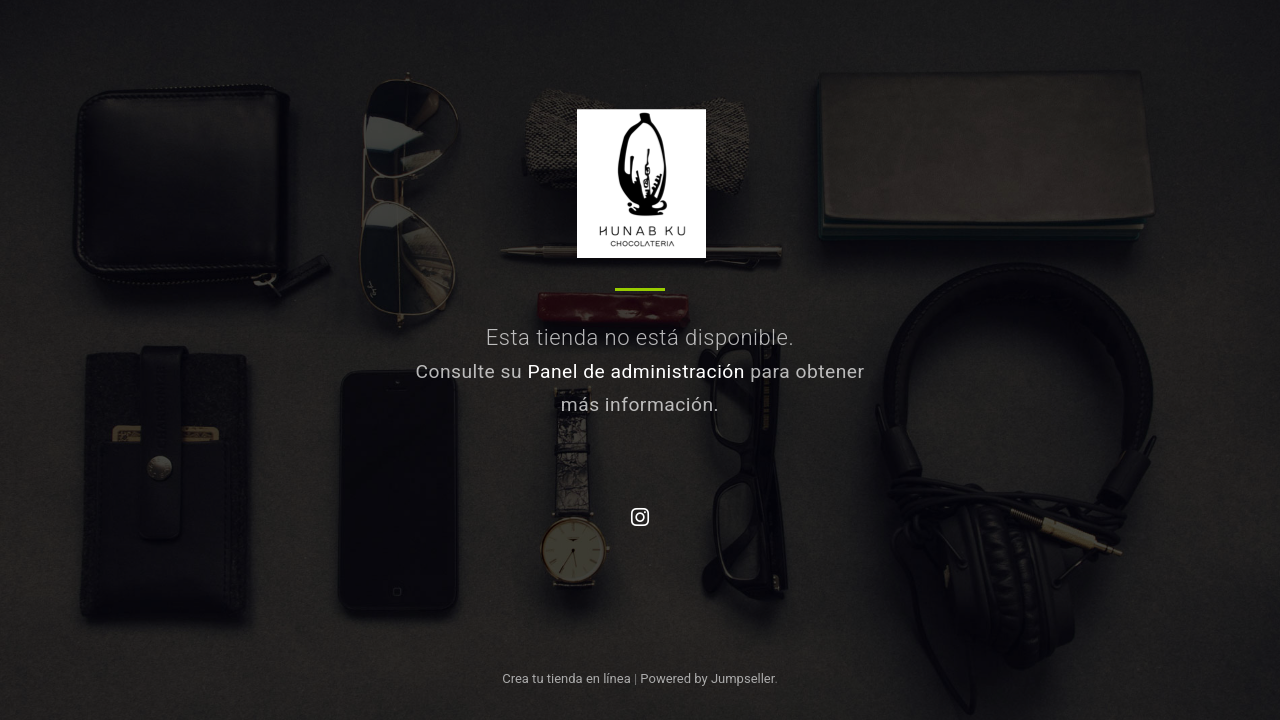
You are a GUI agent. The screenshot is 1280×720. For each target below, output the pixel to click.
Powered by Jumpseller (707, 678)
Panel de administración (636, 371)
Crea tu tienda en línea (568, 678)
